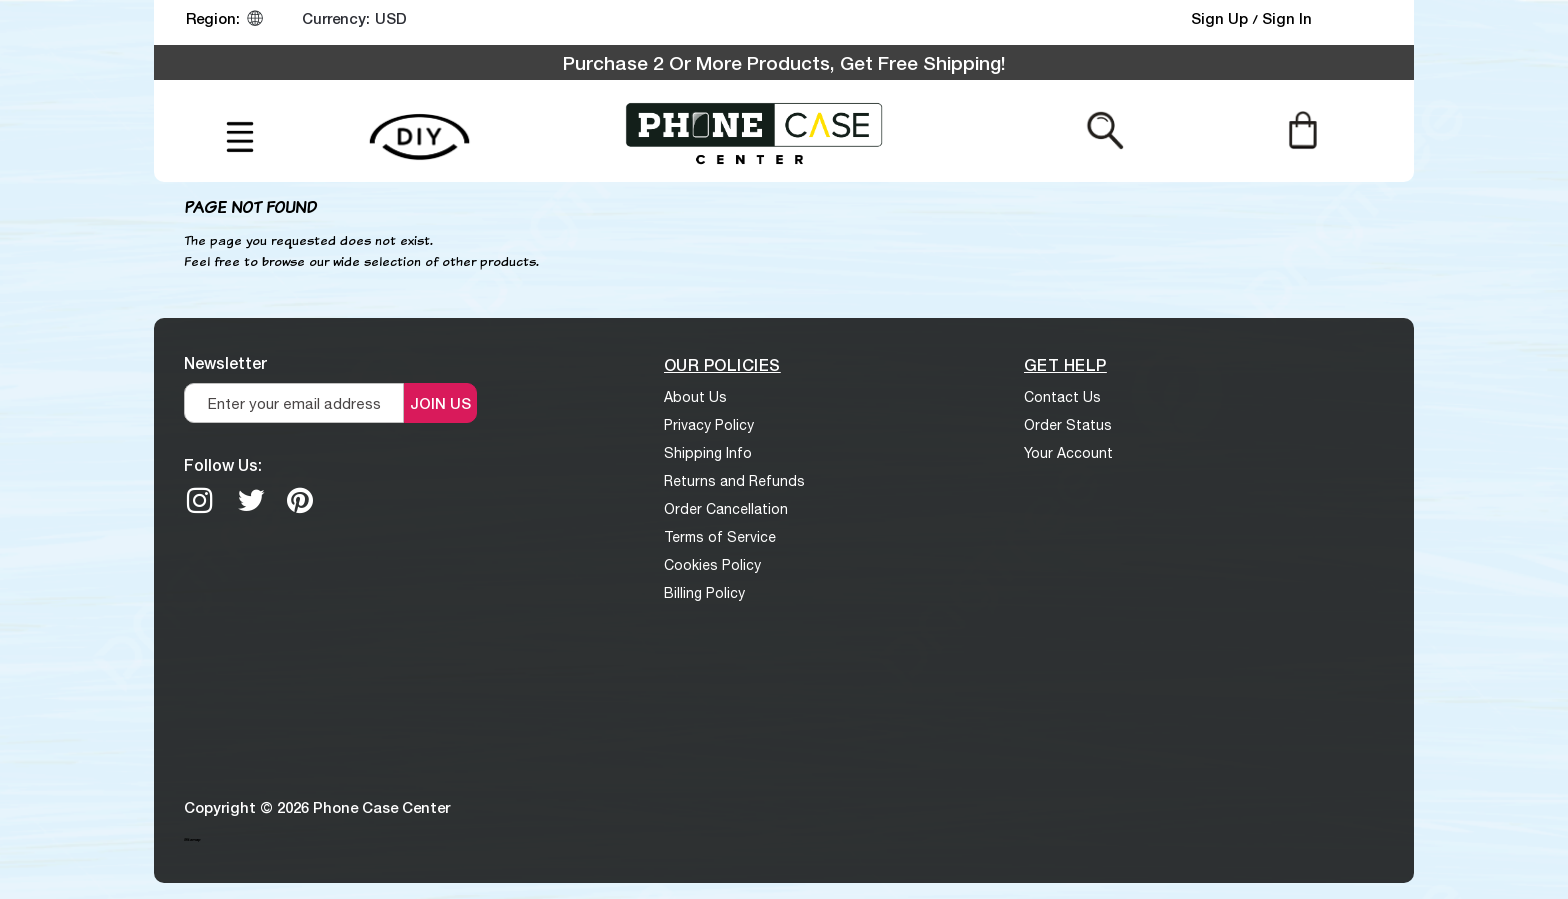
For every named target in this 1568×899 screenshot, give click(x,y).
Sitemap (192, 839)
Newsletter (225, 362)
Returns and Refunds (734, 481)
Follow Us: (223, 464)
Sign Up (1221, 18)
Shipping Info (708, 453)
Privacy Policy (709, 425)
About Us (695, 397)
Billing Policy (704, 593)
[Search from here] (1105, 129)
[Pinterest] (300, 500)
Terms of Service (720, 537)
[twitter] (251, 500)
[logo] (754, 131)
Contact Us (1062, 397)
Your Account (1068, 453)
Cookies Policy (712, 565)
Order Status (1068, 425)
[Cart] (1302, 129)
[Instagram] (200, 500)
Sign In (1287, 18)
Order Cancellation (726, 509)
